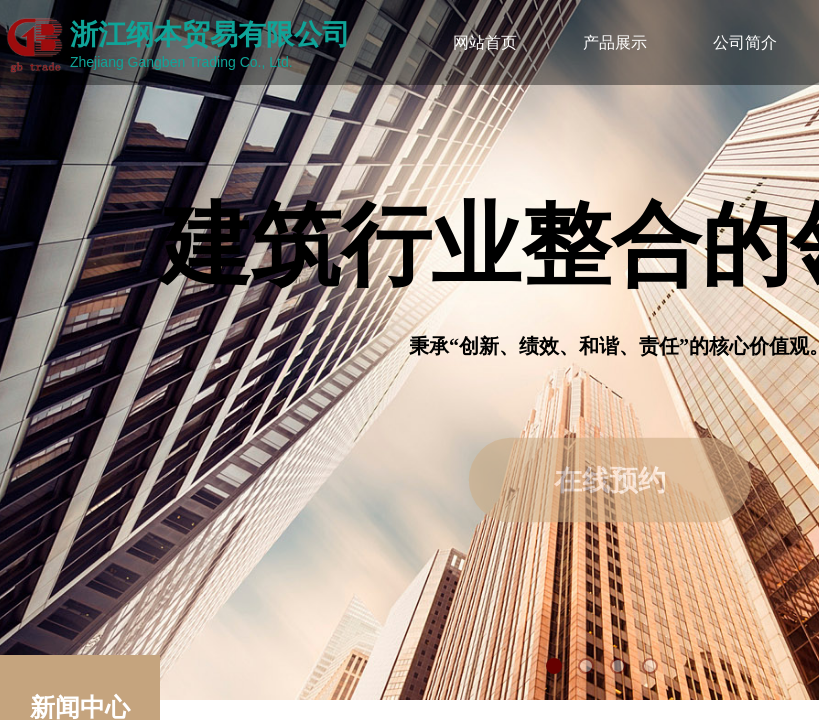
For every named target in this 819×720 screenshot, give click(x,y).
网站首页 (485, 42)
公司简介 (745, 42)
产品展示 (615, 42)
